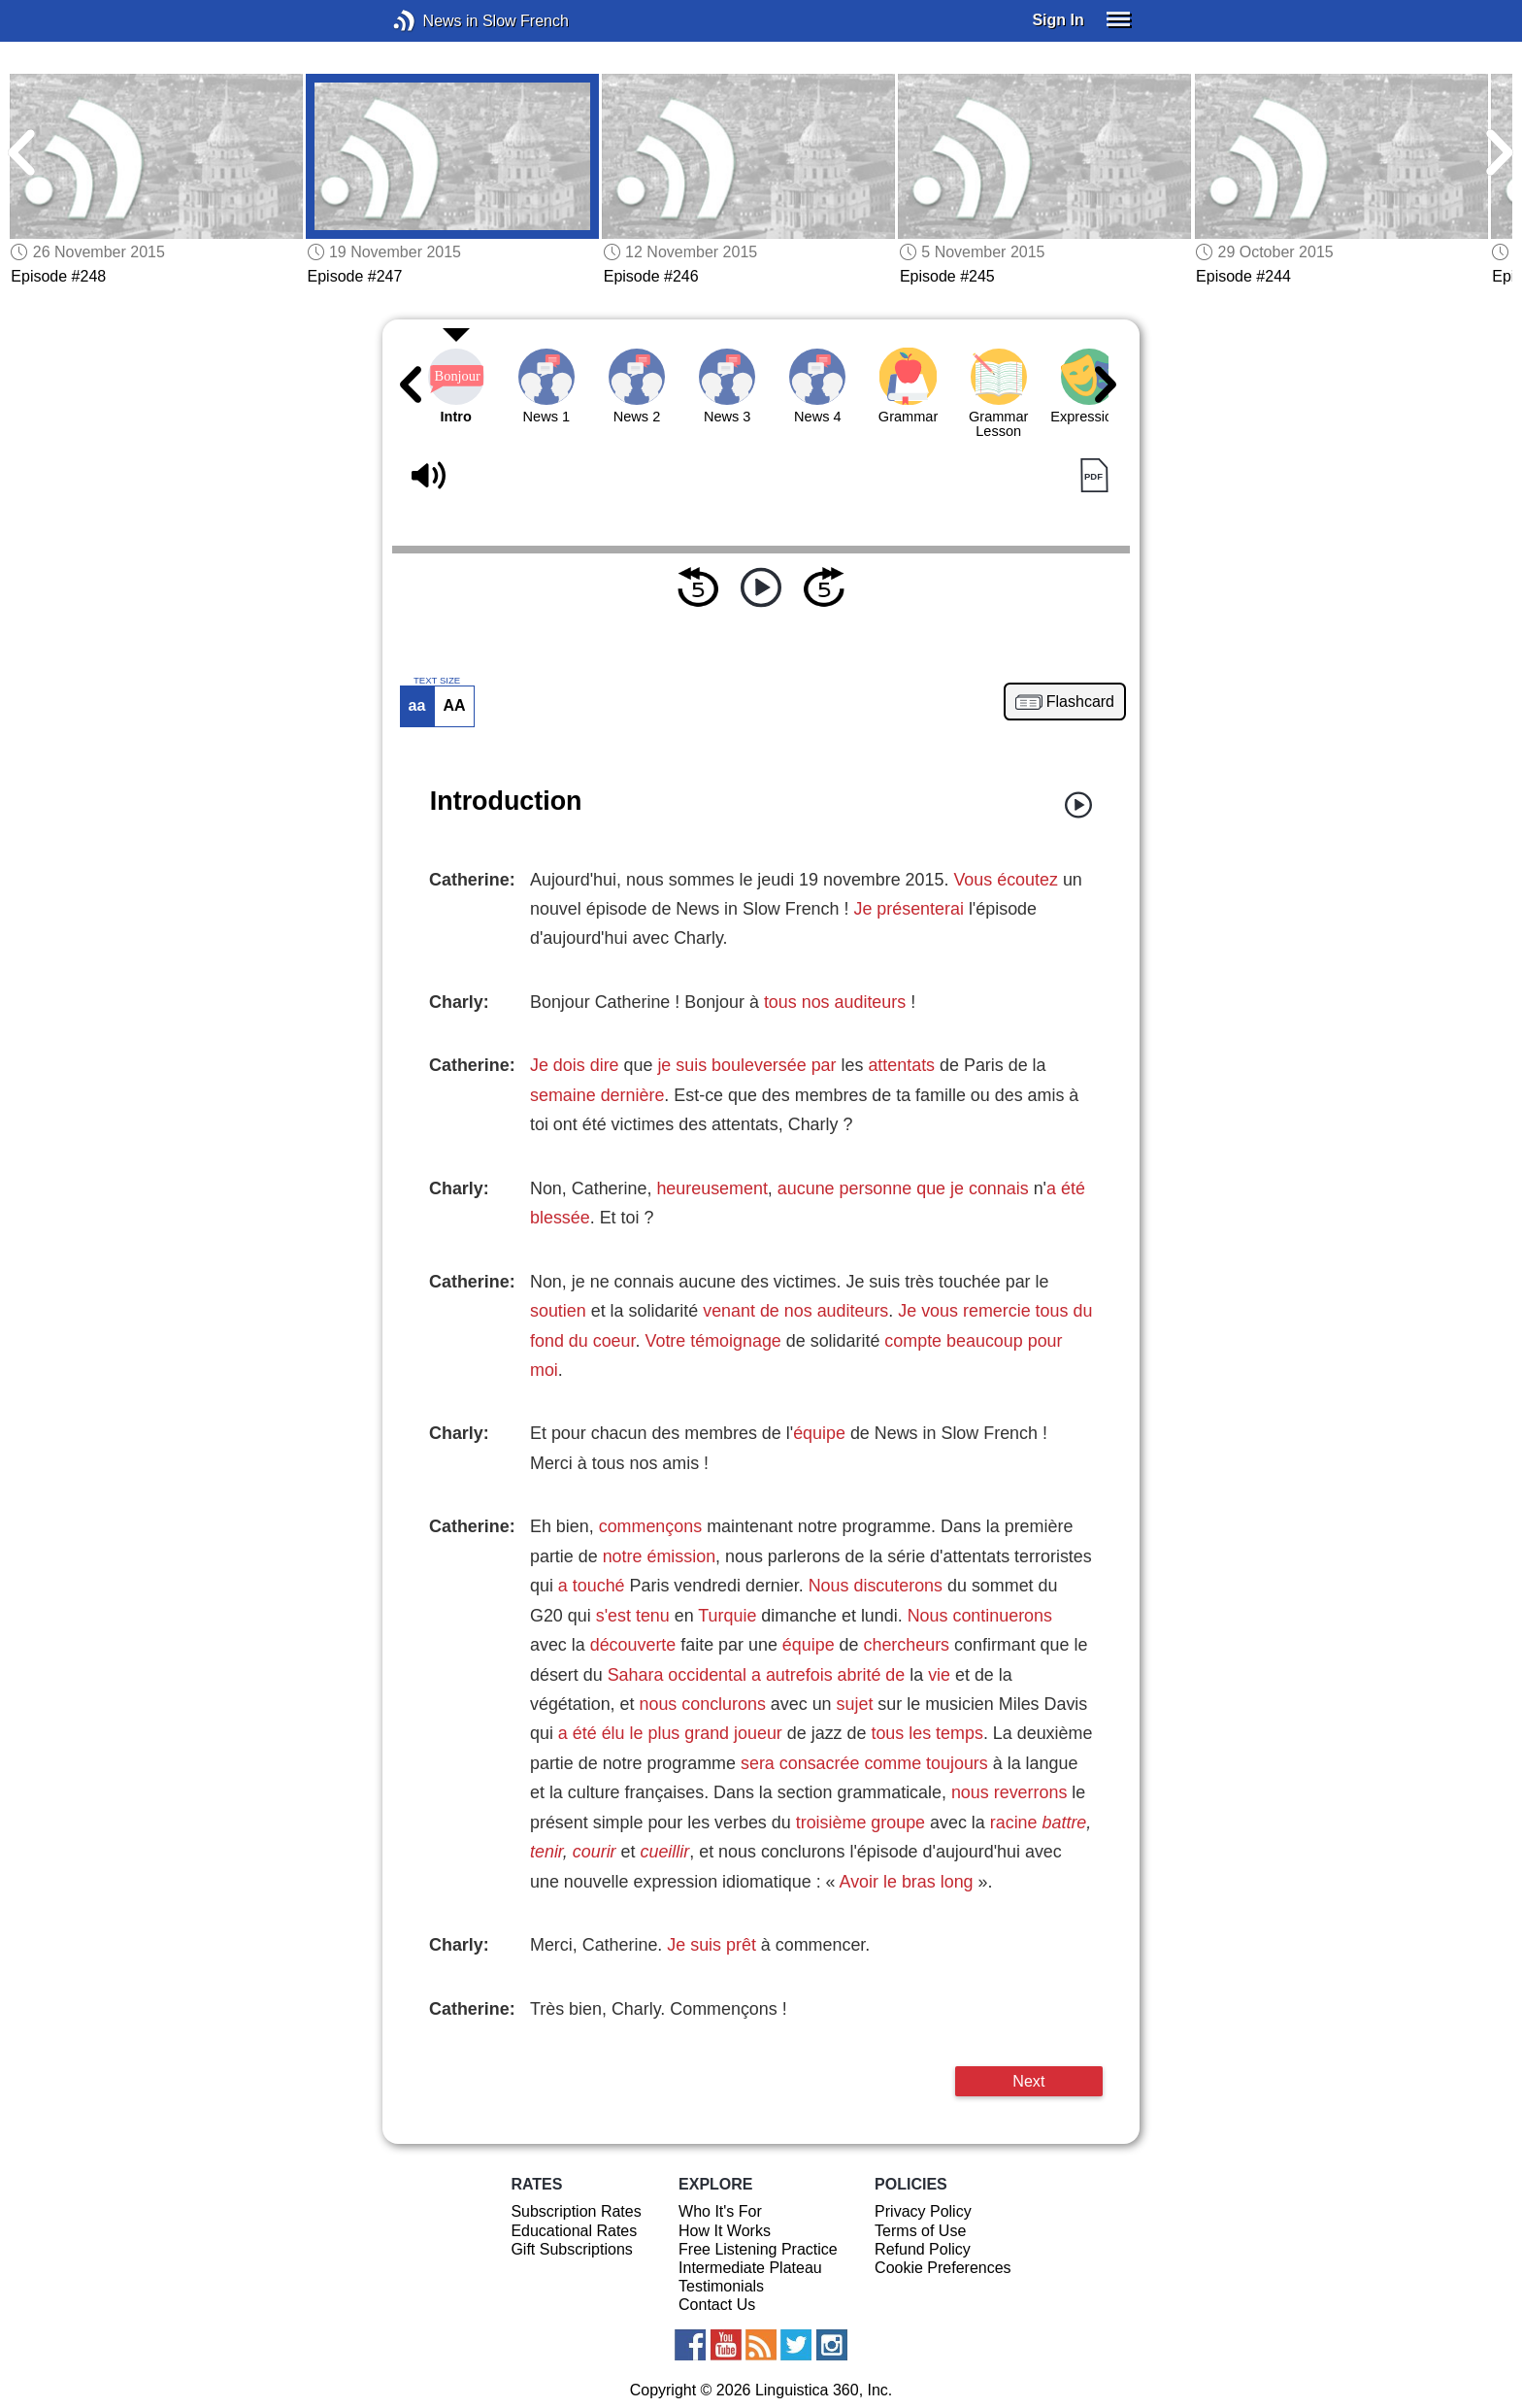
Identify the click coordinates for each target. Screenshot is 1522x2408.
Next (1028, 2081)
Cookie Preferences (943, 2267)
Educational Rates (574, 2231)
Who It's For (720, 2211)
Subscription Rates (576, 2211)
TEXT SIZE (437, 681)
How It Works (724, 2231)
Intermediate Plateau (750, 2267)
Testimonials (721, 2286)
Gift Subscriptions (571, 2249)
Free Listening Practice (758, 2249)
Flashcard (1080, 702)
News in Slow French (433, 21)
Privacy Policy (923, 2211)
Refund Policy (923, 2249)
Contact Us (716, 2304)
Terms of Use (920, 2231)
